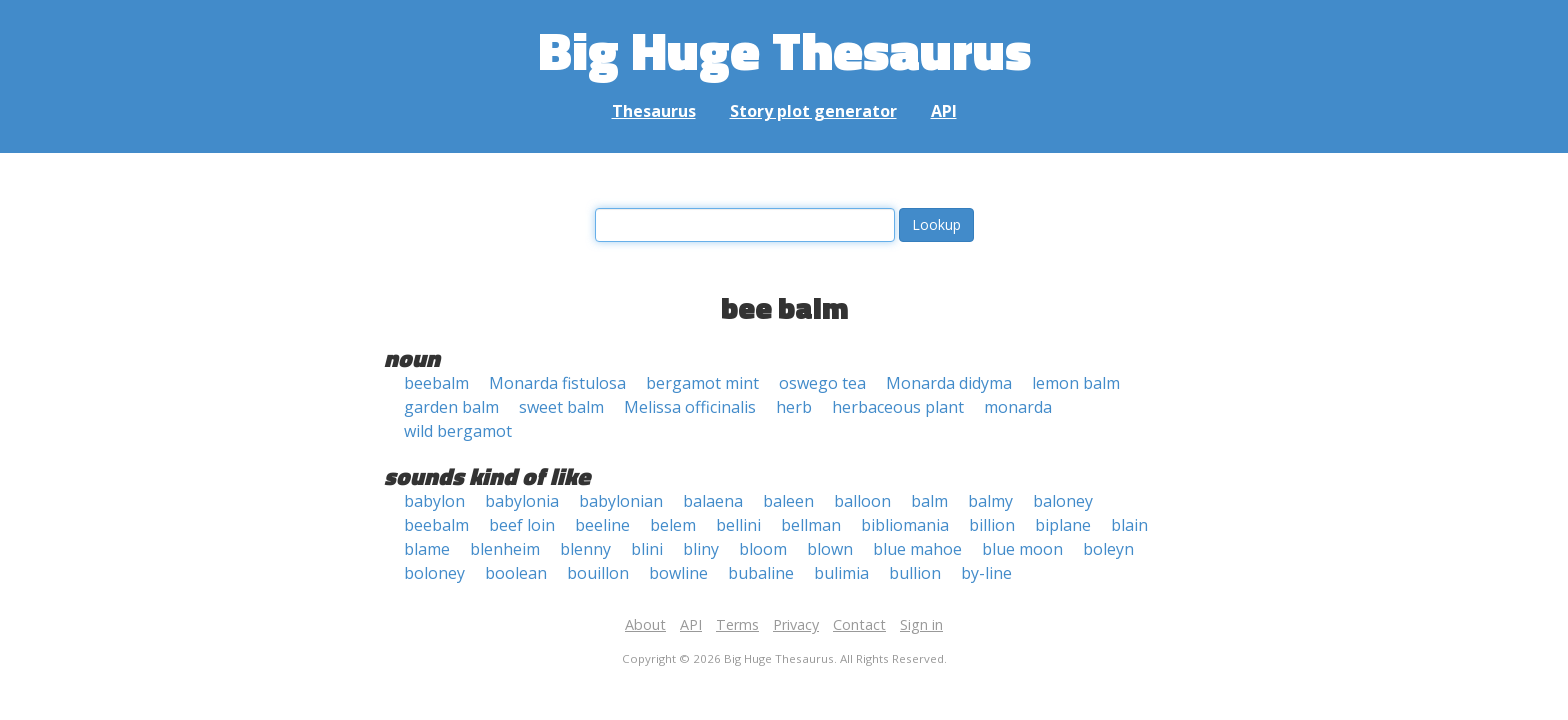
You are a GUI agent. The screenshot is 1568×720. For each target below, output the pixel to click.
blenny (585, 549)
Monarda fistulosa (557, 383)
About (645, 624)
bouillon (598, 573)
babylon (434, 501)
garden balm (451, 407)
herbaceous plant (898, 407)
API (944, 111)
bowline (678, 573)
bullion (915, 573)
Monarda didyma (949, 383)
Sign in (921, 624)
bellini (738, 525)
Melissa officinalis (690, 407)
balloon (862, 501)
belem (673, 525)
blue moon (1022, 549)
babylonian (621, 501)
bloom (763, 549)
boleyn (1108, 549)
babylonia (522, 501)
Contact (859, 624)
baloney (1063, 501)
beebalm (436, 383)
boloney (434, 573)
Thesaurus (654, 111)
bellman (811, 525)
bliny (701, 549)
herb (794, 407)
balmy (990, 501)
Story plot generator (813, 111)
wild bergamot (458, 431)
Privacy (796, 624)
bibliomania (905, 525)
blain (1129, 525)
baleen (788, 501)
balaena (713, 501)
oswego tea (822, 383)
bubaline (761, 573)
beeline (602, 525)
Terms (737, 624)
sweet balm (561, 407)
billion (992, 525)
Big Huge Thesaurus (784, 49)
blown (830, 549)
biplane (1063, 525)
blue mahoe (917, 549)
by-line (986, 573)
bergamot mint (702, 383)
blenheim (505, 549)
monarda (1018, 407)
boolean (516, 573)
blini (647, 549)
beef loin (522, 525)
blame (427, 549)
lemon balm (1076, 383)
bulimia (841, 573)
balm (929, 501)
